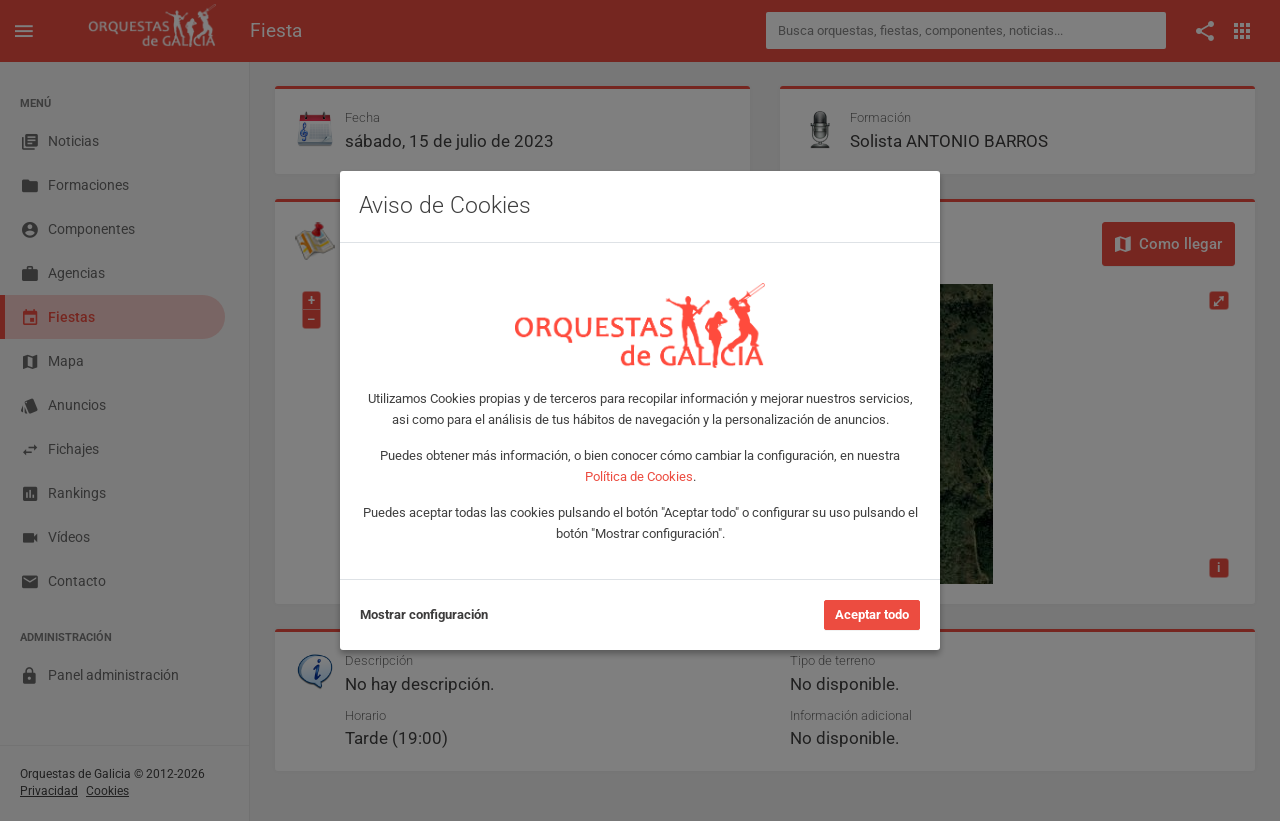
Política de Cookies (639, 476)
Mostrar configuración (424, 614)
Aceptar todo (872, 614)
